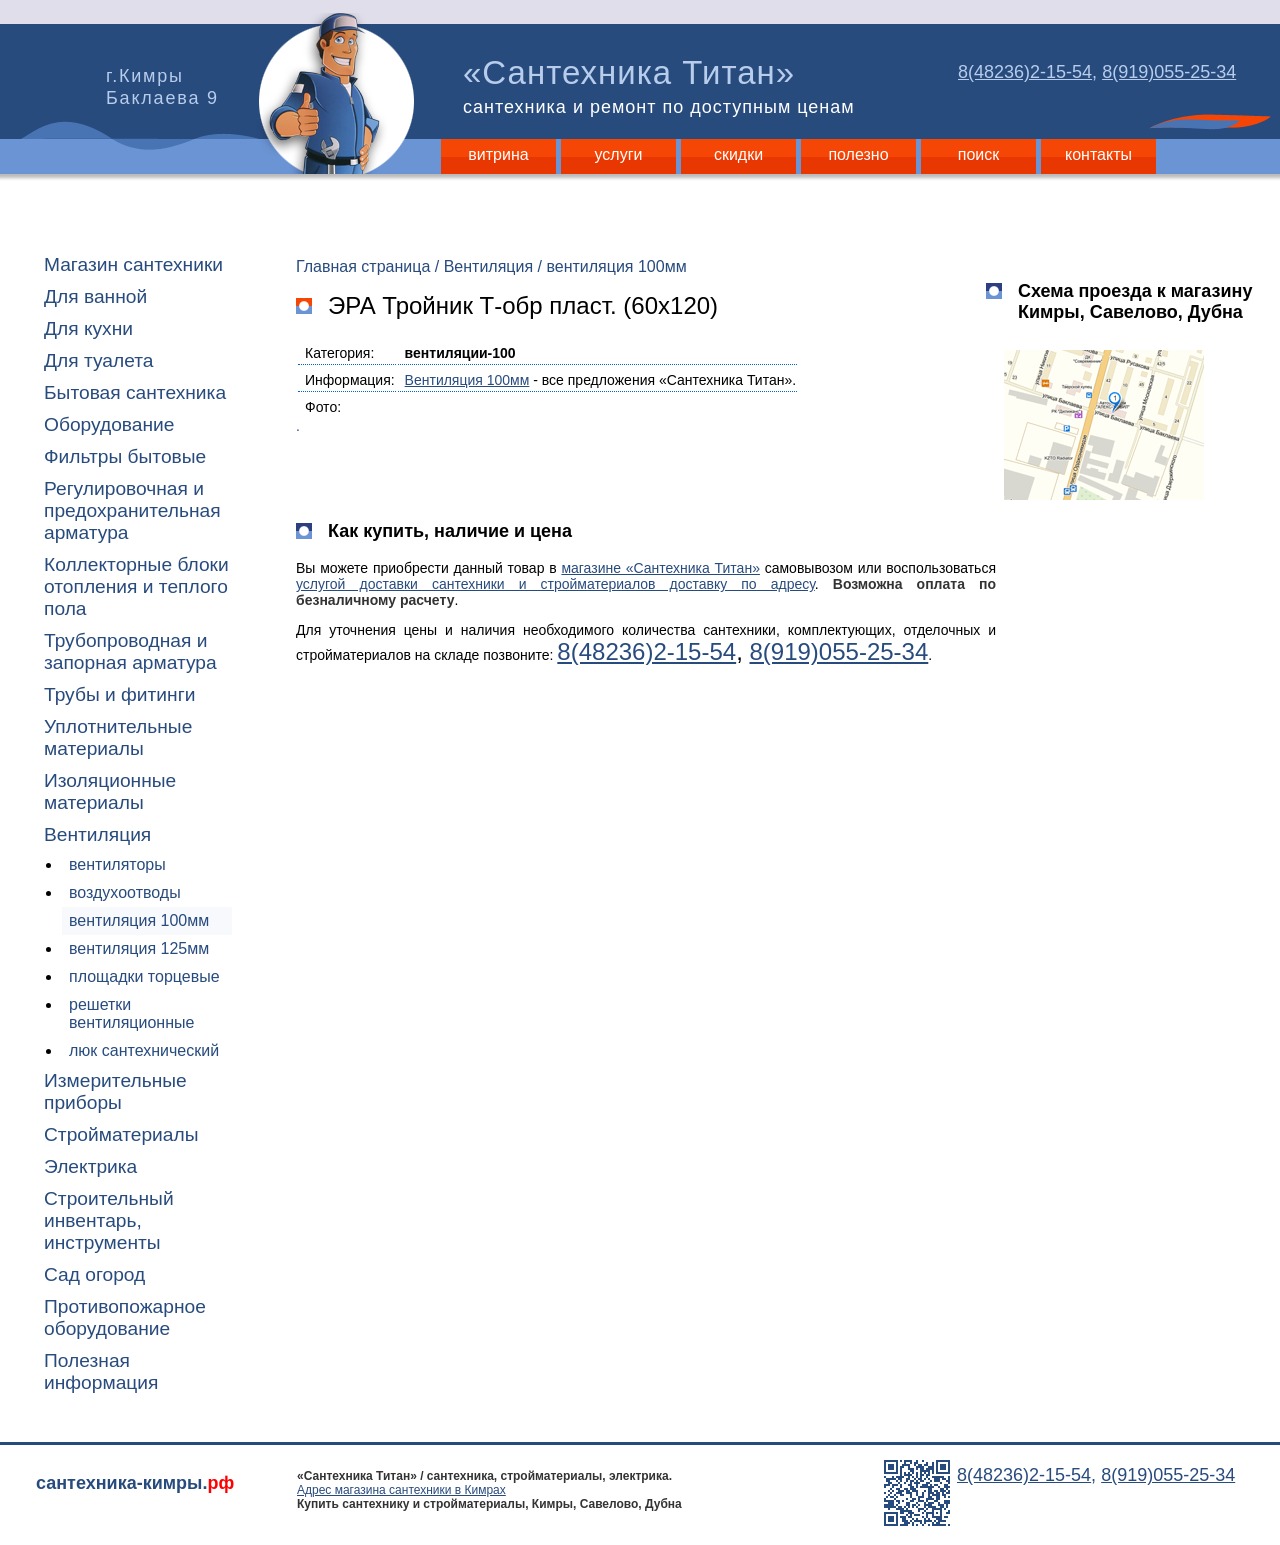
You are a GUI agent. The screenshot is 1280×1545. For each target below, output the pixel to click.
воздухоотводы (125, 892)
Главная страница (363, 266)
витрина (498, 154)
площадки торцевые (144, 976)
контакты (1098, 154)
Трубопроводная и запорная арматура (130, 651)
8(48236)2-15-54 (1025, 72)
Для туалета (98, 360)
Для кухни (88, 328)
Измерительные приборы (115, 1091)
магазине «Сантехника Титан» (660, 568)
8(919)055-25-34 (1169, 72)
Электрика (90, 1166)
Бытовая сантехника (135, 392)
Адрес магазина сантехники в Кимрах (401, 1490)
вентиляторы (117, 864)
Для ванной (95, 296)
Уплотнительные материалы (118, 737)
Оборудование (109, 424)
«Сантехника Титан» (663, 86)
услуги (619, 154)
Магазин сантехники (133, 264)
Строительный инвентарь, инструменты (109, 1220)
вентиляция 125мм (139, 948)
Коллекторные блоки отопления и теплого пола (136, 586)
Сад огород (94, 1274)
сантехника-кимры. (135, 1483)
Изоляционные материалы (110, 791)
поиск (979, 154)
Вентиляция (97, 834)
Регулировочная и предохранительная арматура (132, 510)
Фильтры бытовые (125, 456)
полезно (858, 154)
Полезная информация (101, 1371)
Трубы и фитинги (119, 694)
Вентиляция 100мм (467, 380)
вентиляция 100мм (139, 920)
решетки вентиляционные (131, 1013)
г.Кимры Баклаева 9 (162, 87)
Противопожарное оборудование (125, 1317)
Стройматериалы (121, 1134)
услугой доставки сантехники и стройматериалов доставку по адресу (555, 584)
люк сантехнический (144, 1050)
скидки (738, 154)
